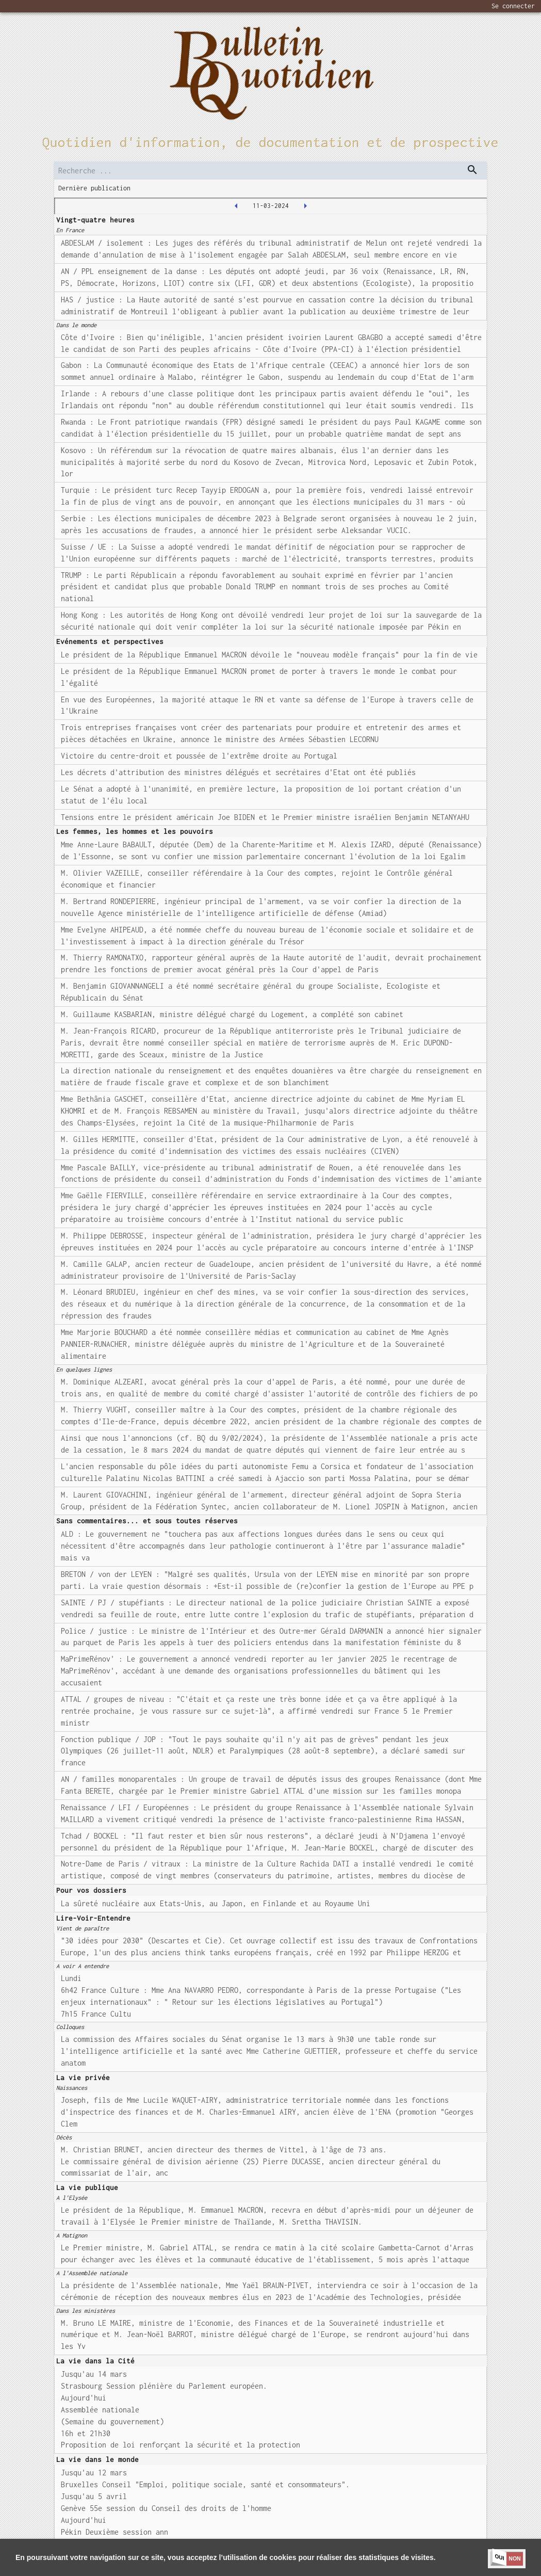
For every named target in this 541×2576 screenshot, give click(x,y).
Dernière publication (94, 188)
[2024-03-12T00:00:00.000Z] (305, 206)
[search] (270, 171)
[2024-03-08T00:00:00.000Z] (236, 206)
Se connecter (513, 6)
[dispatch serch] (472, 170)
